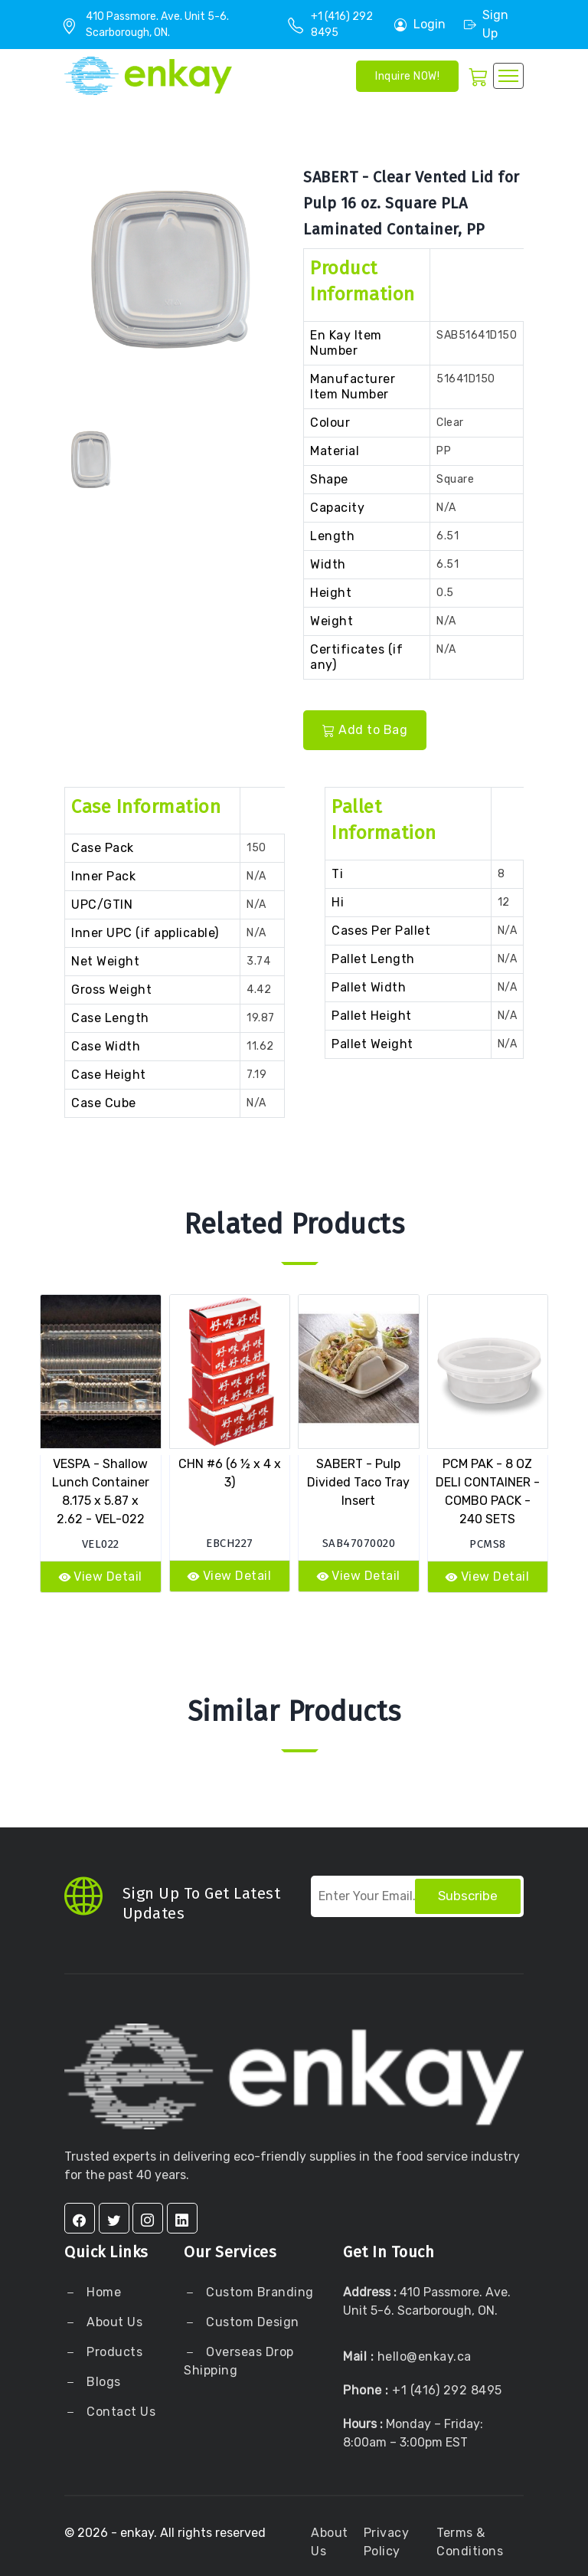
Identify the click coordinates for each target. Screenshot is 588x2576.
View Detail (100, 1576)
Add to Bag (364, 730)
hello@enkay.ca (424, 2356)
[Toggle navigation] (508, 76)
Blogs (104, 2381)
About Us (113, 2322)
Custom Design (251, 2322)
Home (102, 2292)
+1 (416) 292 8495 (447, 2390)
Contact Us (119, 2411)
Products (114, 2352)
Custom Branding (258, 2292)
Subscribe (468, 1895)
